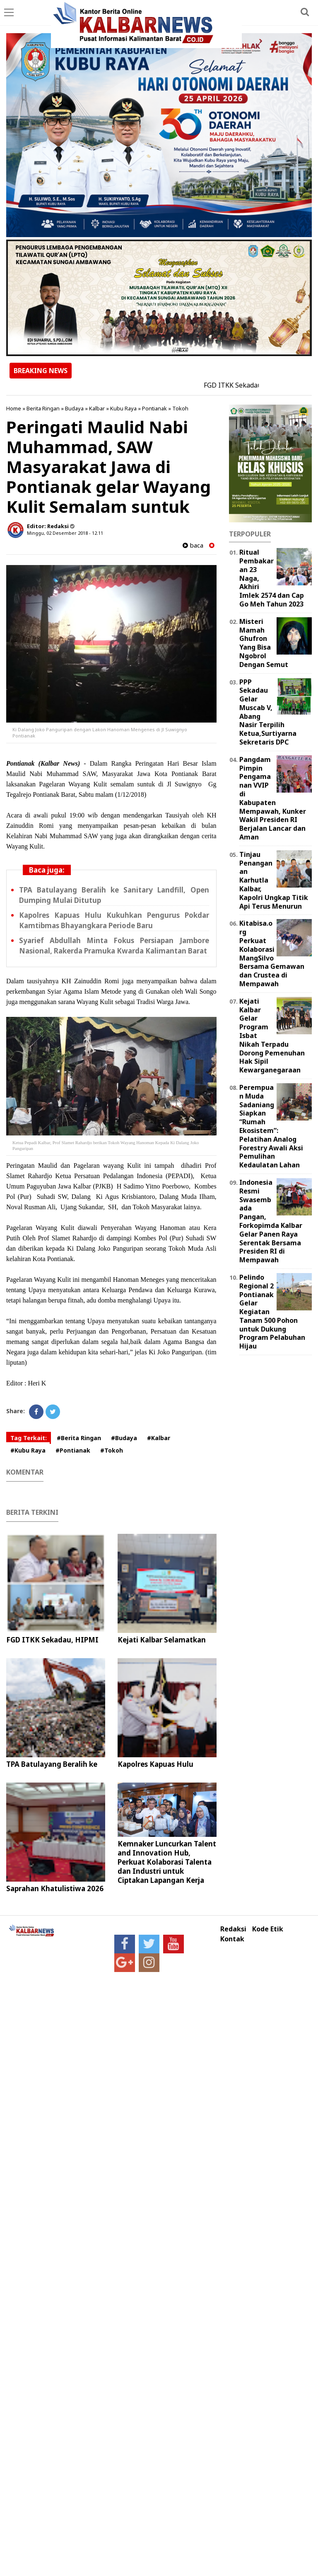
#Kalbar (158, 1438)
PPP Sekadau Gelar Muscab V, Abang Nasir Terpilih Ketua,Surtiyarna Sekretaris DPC (267, 712)
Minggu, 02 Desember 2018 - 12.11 (65, 533)
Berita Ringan (43, 408)
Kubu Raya (123, 408)
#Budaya (124, 1438)
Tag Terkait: (28, 1438)
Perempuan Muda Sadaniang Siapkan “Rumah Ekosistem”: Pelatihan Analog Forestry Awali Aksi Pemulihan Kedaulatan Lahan (271, 1126)
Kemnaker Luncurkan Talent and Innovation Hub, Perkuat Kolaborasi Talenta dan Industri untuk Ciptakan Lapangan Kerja (167, 1862)
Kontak (232, 1939)
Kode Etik (267, 1929)
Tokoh (180, 408)
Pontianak (154, 408)
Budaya (74, 408)
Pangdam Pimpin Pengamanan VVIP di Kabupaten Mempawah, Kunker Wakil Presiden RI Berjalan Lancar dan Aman (272, 798)
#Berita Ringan (79, 1438)
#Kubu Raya (28, 1450)
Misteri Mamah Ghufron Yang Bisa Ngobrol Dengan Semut (263, 643)
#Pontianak (72, 1450)
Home (13, 408)
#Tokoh (111, 1450)
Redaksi (233, 1929)
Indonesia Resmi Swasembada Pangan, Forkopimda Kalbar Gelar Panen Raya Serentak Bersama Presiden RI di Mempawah (270, 1221)
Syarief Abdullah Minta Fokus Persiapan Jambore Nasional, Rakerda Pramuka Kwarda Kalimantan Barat (114, 946)
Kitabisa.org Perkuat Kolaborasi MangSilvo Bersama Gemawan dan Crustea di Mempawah (271, 953)
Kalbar (97, 408)
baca (193, 545)
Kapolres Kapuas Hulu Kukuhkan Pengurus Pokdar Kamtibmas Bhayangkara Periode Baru (114, 920)
